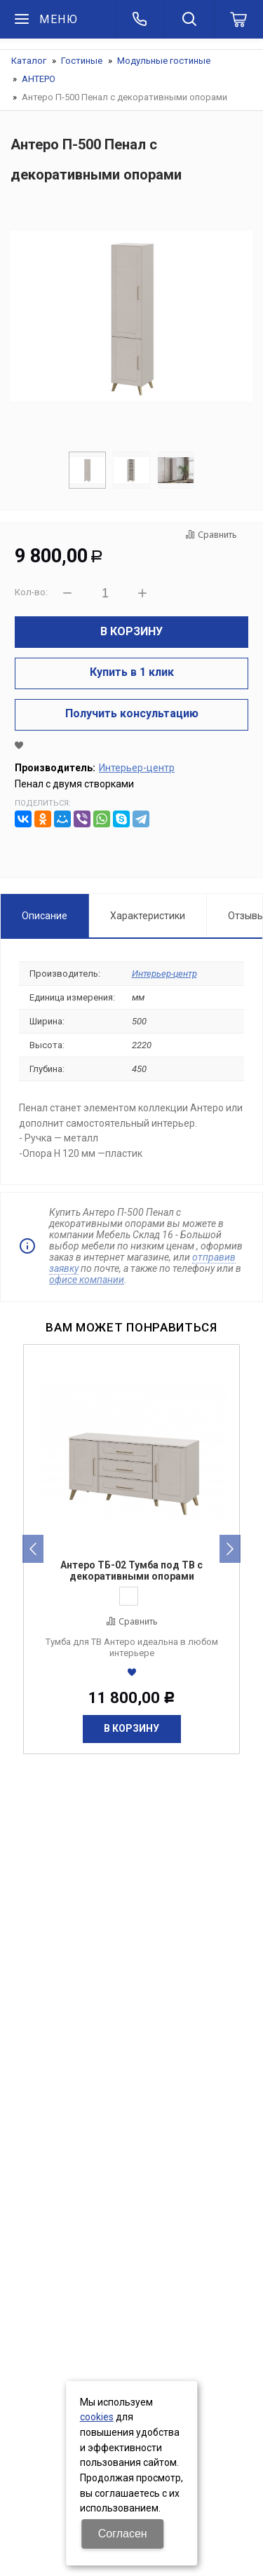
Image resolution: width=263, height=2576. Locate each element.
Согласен (122, 2534)
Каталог (28, 60)
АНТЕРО (38, 79)
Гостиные (81, 60)
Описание (44, 915)
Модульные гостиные (163, 60)
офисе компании (86, 1279)
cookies (97, 2416)
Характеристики (147, 915)
